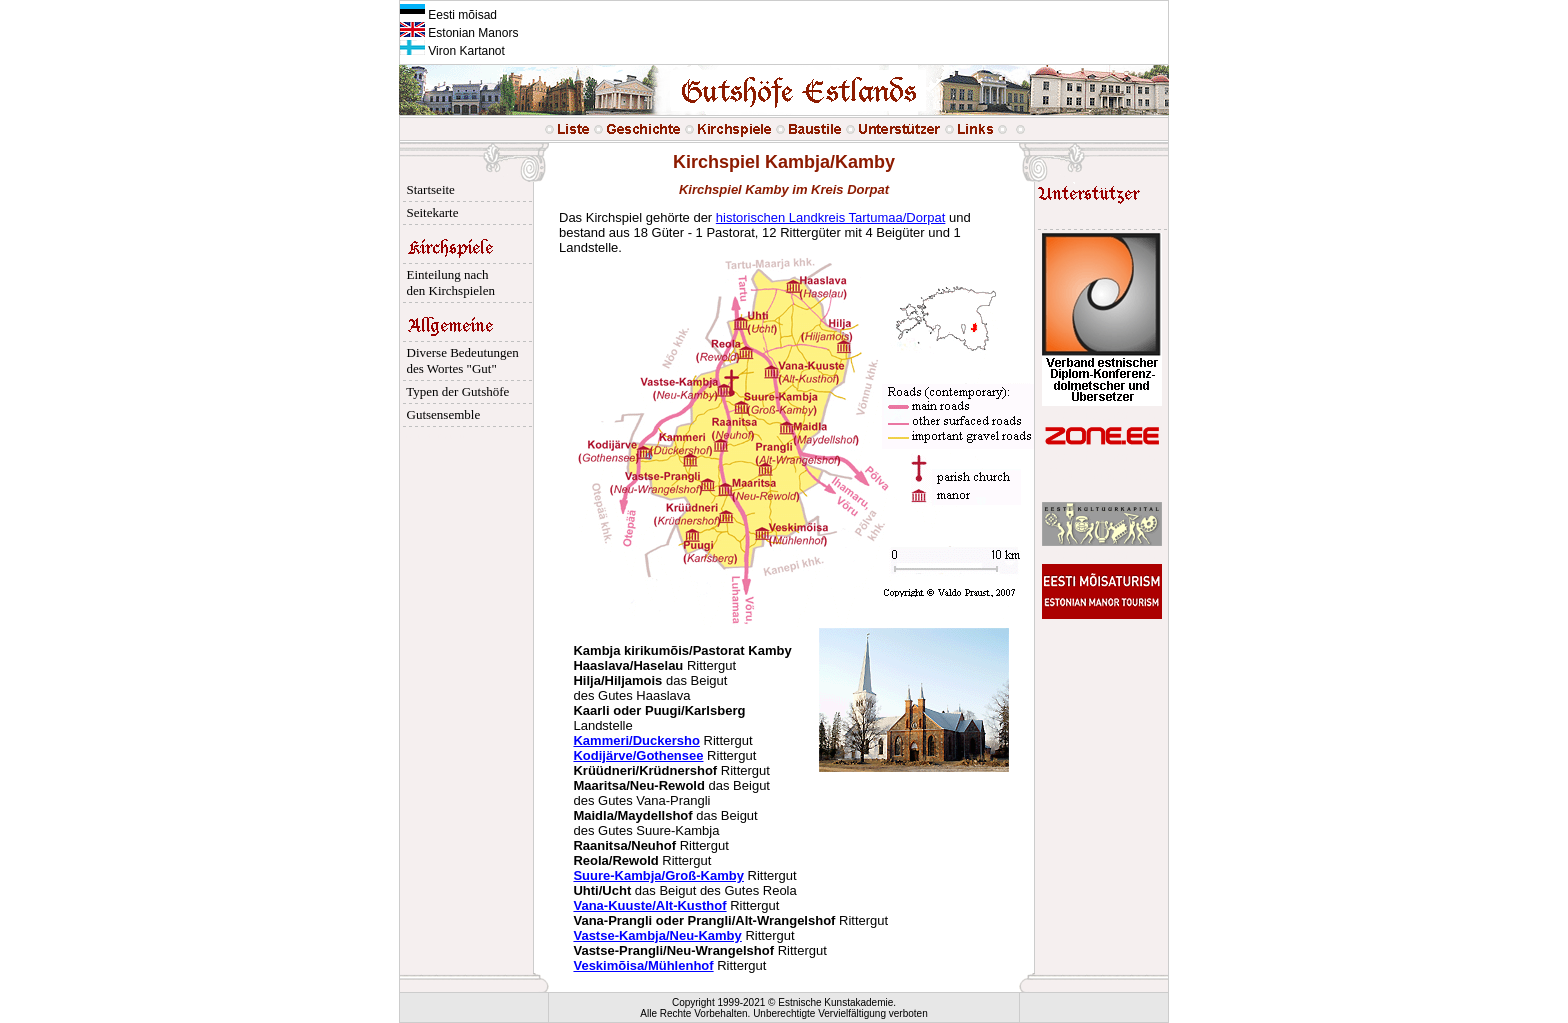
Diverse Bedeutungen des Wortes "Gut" (459, 360)
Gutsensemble (440, 414)
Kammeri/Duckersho (636, 740)
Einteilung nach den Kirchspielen (447, 282)
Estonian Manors (459, 33)
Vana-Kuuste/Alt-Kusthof (649, 905)
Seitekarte (429, 212)
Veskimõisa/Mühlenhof (643, 965)
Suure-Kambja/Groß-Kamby (658, 875)
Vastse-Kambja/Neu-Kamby (657, 935)
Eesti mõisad (448, 15)
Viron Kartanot (452, 51)
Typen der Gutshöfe (454, 391)
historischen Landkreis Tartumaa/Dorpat (831, 217)
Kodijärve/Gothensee (638, 755)
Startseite (427, 189)
